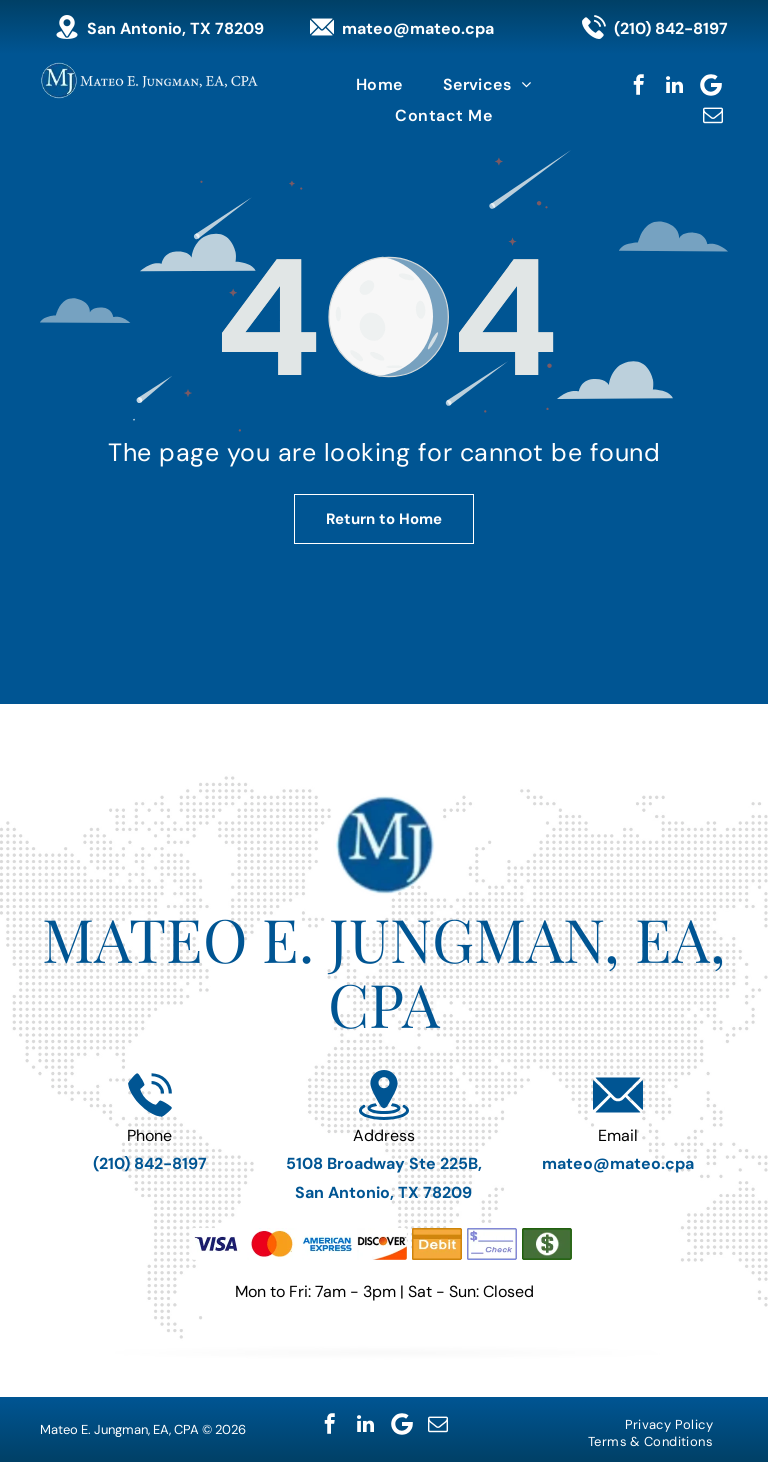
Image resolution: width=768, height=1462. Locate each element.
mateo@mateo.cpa (418, 28)
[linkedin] (675, 85)
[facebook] (639, 85)
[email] (713, 115)
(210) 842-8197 (671, 28)
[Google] (711, 85)
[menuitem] (379, 84)
